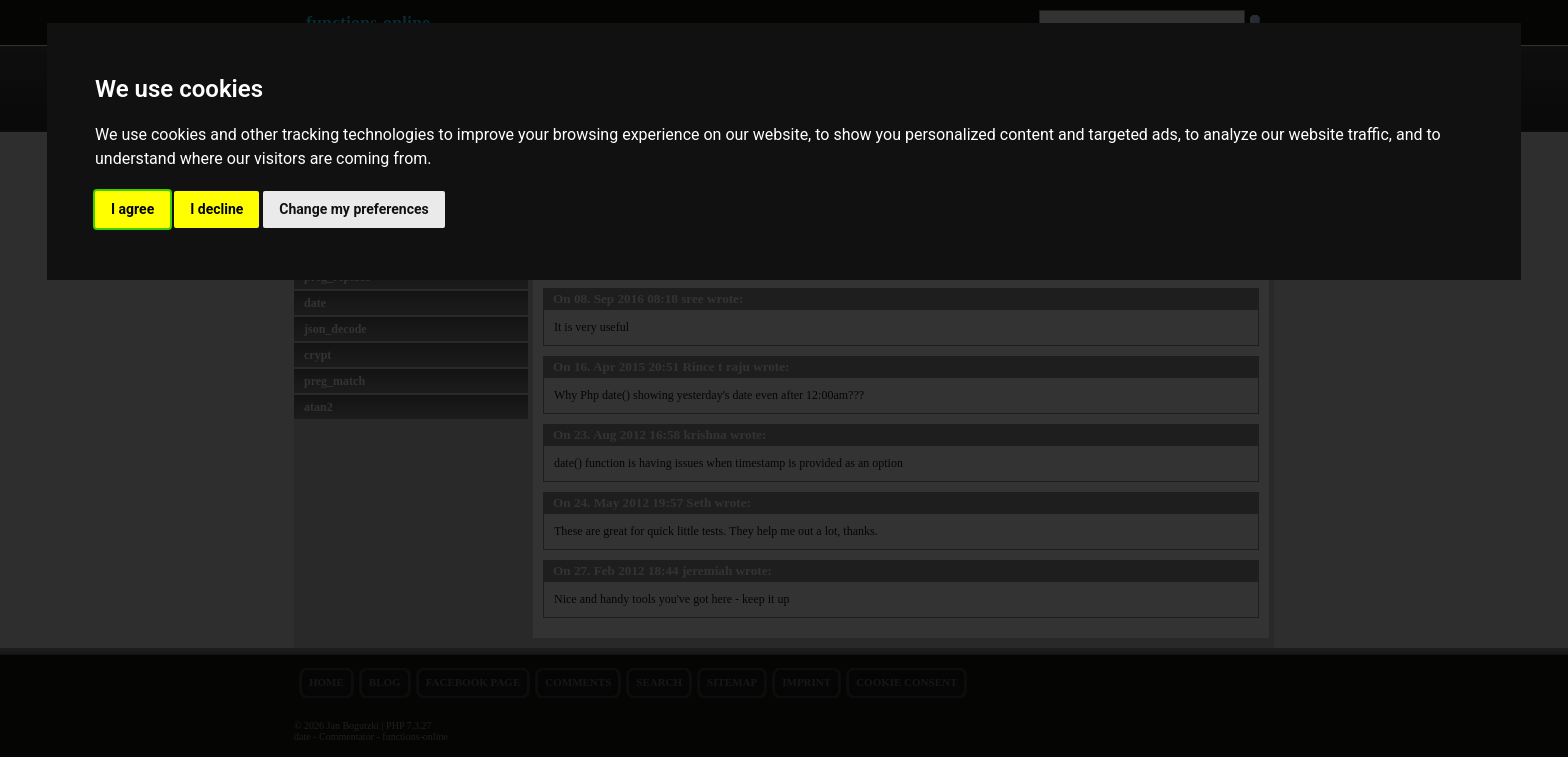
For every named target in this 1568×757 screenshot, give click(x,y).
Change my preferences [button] (353, 209)
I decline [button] (216, 209)
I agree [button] (132, 209)
